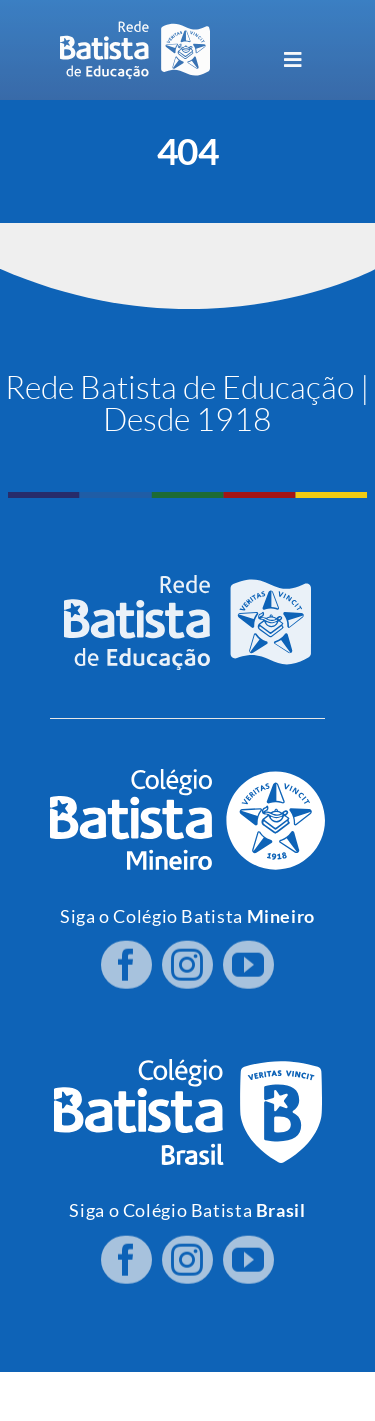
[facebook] (126, 961)
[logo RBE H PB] (135, 29)
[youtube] (248, 961)
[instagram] (187, 961)
